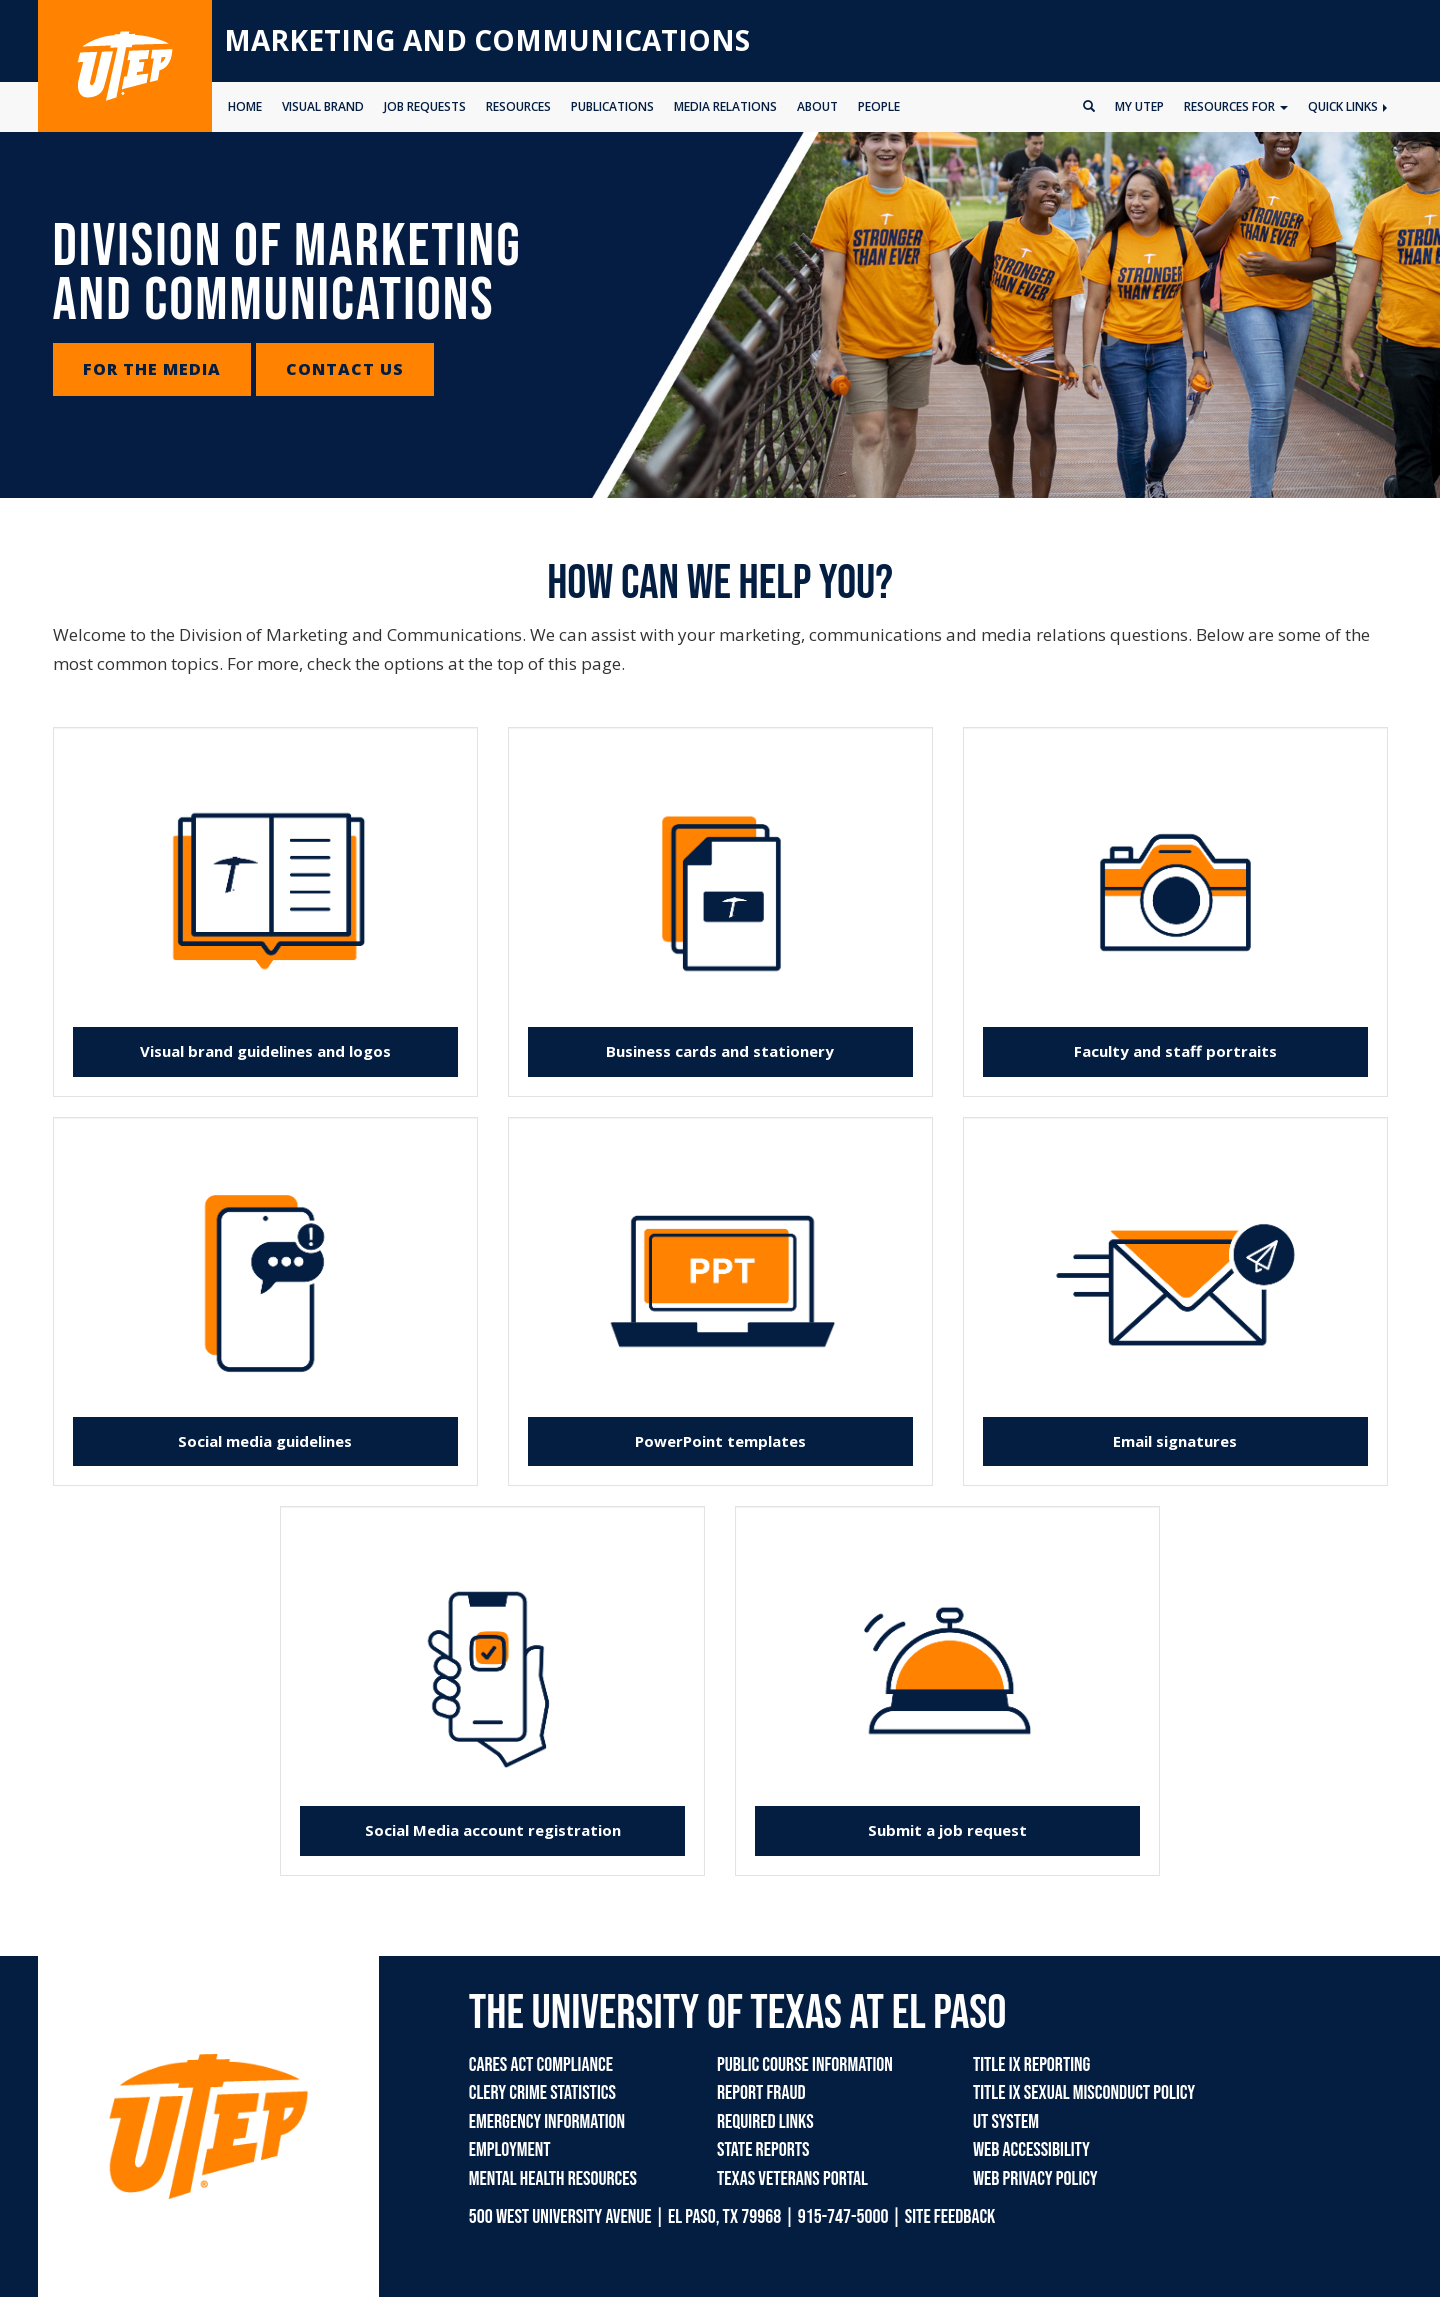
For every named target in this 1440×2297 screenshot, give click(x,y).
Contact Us (345, 369)
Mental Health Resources (553, 2179)
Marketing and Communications (487, 40)
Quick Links (1347, 106)
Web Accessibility (1031, 2150)
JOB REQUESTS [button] (425, 106)
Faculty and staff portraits (1175, 1051)
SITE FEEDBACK (950, 2217)
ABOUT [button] (817, 106)
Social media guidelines (265, 1441)
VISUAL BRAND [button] (323, 106)
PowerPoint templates (720, 1441)
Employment (510, 2150)
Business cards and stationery (720, 1051)
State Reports (763, 2150)
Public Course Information (805, 2065)
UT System (1006, 2122)
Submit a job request (947, 1830)
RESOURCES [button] (518, 106)
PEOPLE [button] (879, 106)
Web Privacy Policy (1035, 2179)
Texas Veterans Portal (792, 2179)
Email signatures (1175, 1441)
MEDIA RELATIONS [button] (725, 106)
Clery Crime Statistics (542, 2093)
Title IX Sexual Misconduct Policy (1084, 2093)
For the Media (152, 369)
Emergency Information (547, 2122)
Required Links (765, 2122)
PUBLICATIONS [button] (612, 106)
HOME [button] (245, 106)
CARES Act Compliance (541, 2065)
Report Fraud (761, 2093)
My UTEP (1139, 106)
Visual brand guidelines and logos (265, 1051)
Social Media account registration (493, 1830)
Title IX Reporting (1031, 2065)
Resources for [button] (1236, 106)
